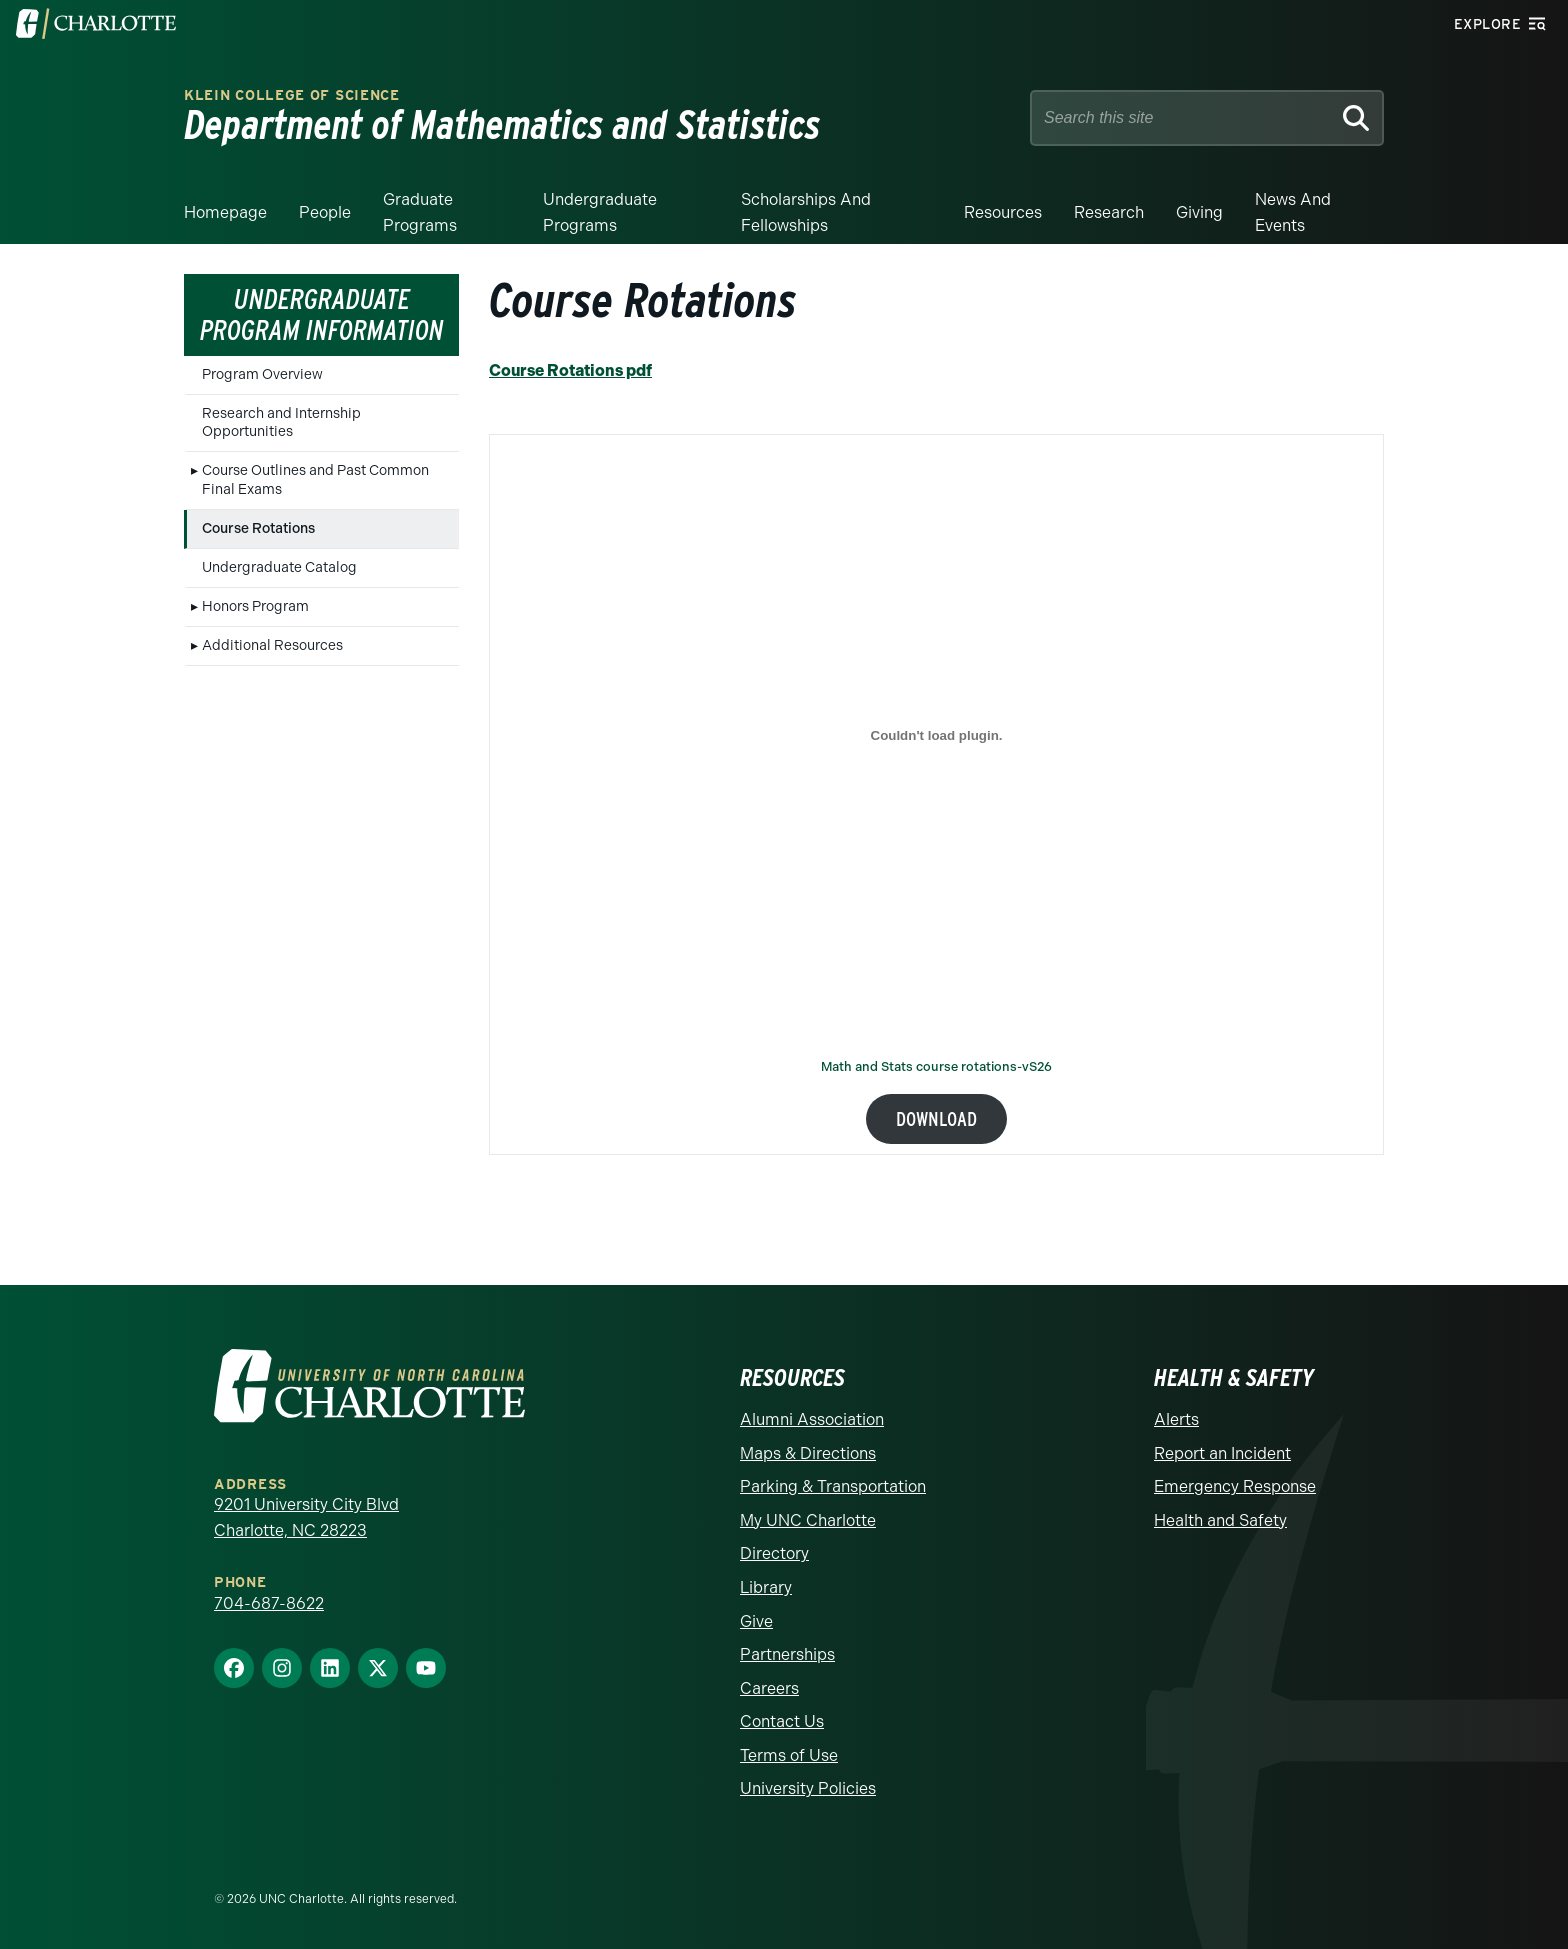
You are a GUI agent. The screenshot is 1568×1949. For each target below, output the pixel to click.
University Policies (808, 1788)
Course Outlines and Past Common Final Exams (315, 479)
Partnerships (787, 1654)
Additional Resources (272, 645)
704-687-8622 (269, 1603)
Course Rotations (258, 528)
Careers (769, 1688)
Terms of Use (789, 1755)
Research (1109, 212)
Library (766, 1587)
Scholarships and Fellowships (806, 212)
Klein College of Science (292, 95)
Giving (1199, 212)
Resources (1003, 212)
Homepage (225, 212)
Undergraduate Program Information (322, 314)
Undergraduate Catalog (279, 567)
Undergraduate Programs (600, 212)
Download (936, 1119)
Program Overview (262, 374)
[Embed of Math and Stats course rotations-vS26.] (936, 735)
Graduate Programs (420, 212)
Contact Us (782, 1721)
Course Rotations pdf (570, 370)
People (325, 212)
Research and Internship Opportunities (281, 422)
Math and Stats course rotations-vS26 (936, 1067)
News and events (1293, 212)
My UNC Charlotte (808, 1520)
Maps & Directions (808, 1453)
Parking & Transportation (833, 1486)
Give (756, 1621)
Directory (774, 1553)
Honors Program (255, 606)
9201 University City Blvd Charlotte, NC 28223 (306, 1517)
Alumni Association (812, 1419)
